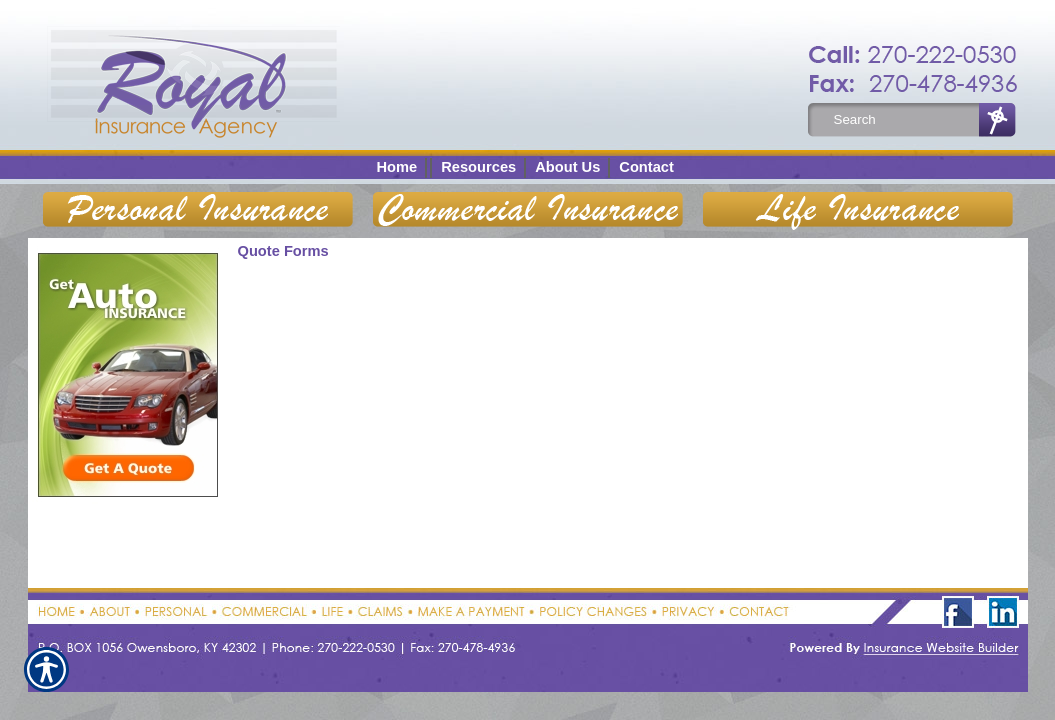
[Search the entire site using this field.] (901, 119)
